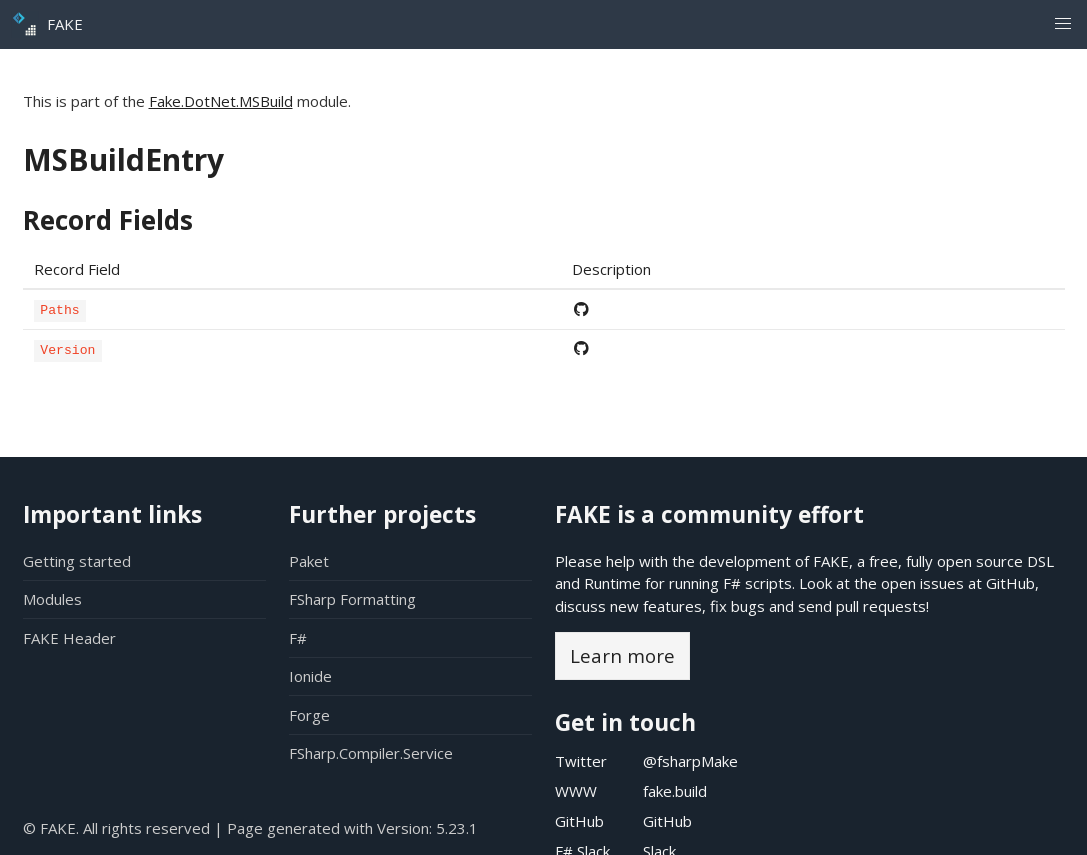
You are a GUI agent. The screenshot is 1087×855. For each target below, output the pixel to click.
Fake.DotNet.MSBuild (221, 101)
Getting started (77, 561)
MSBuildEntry (123, 159)
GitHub (1010, 583)
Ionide (310, 676)
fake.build (675, 791)
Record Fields (108, 220)
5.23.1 (457, 828)
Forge (309, 715)
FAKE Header (69, 638)
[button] (1062, 24)
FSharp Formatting (352, 599)
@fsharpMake (690, 761)
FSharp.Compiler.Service (371, 753)
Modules (52, 599)
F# (298, 638)
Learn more (622, 655)
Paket (309, 561)
